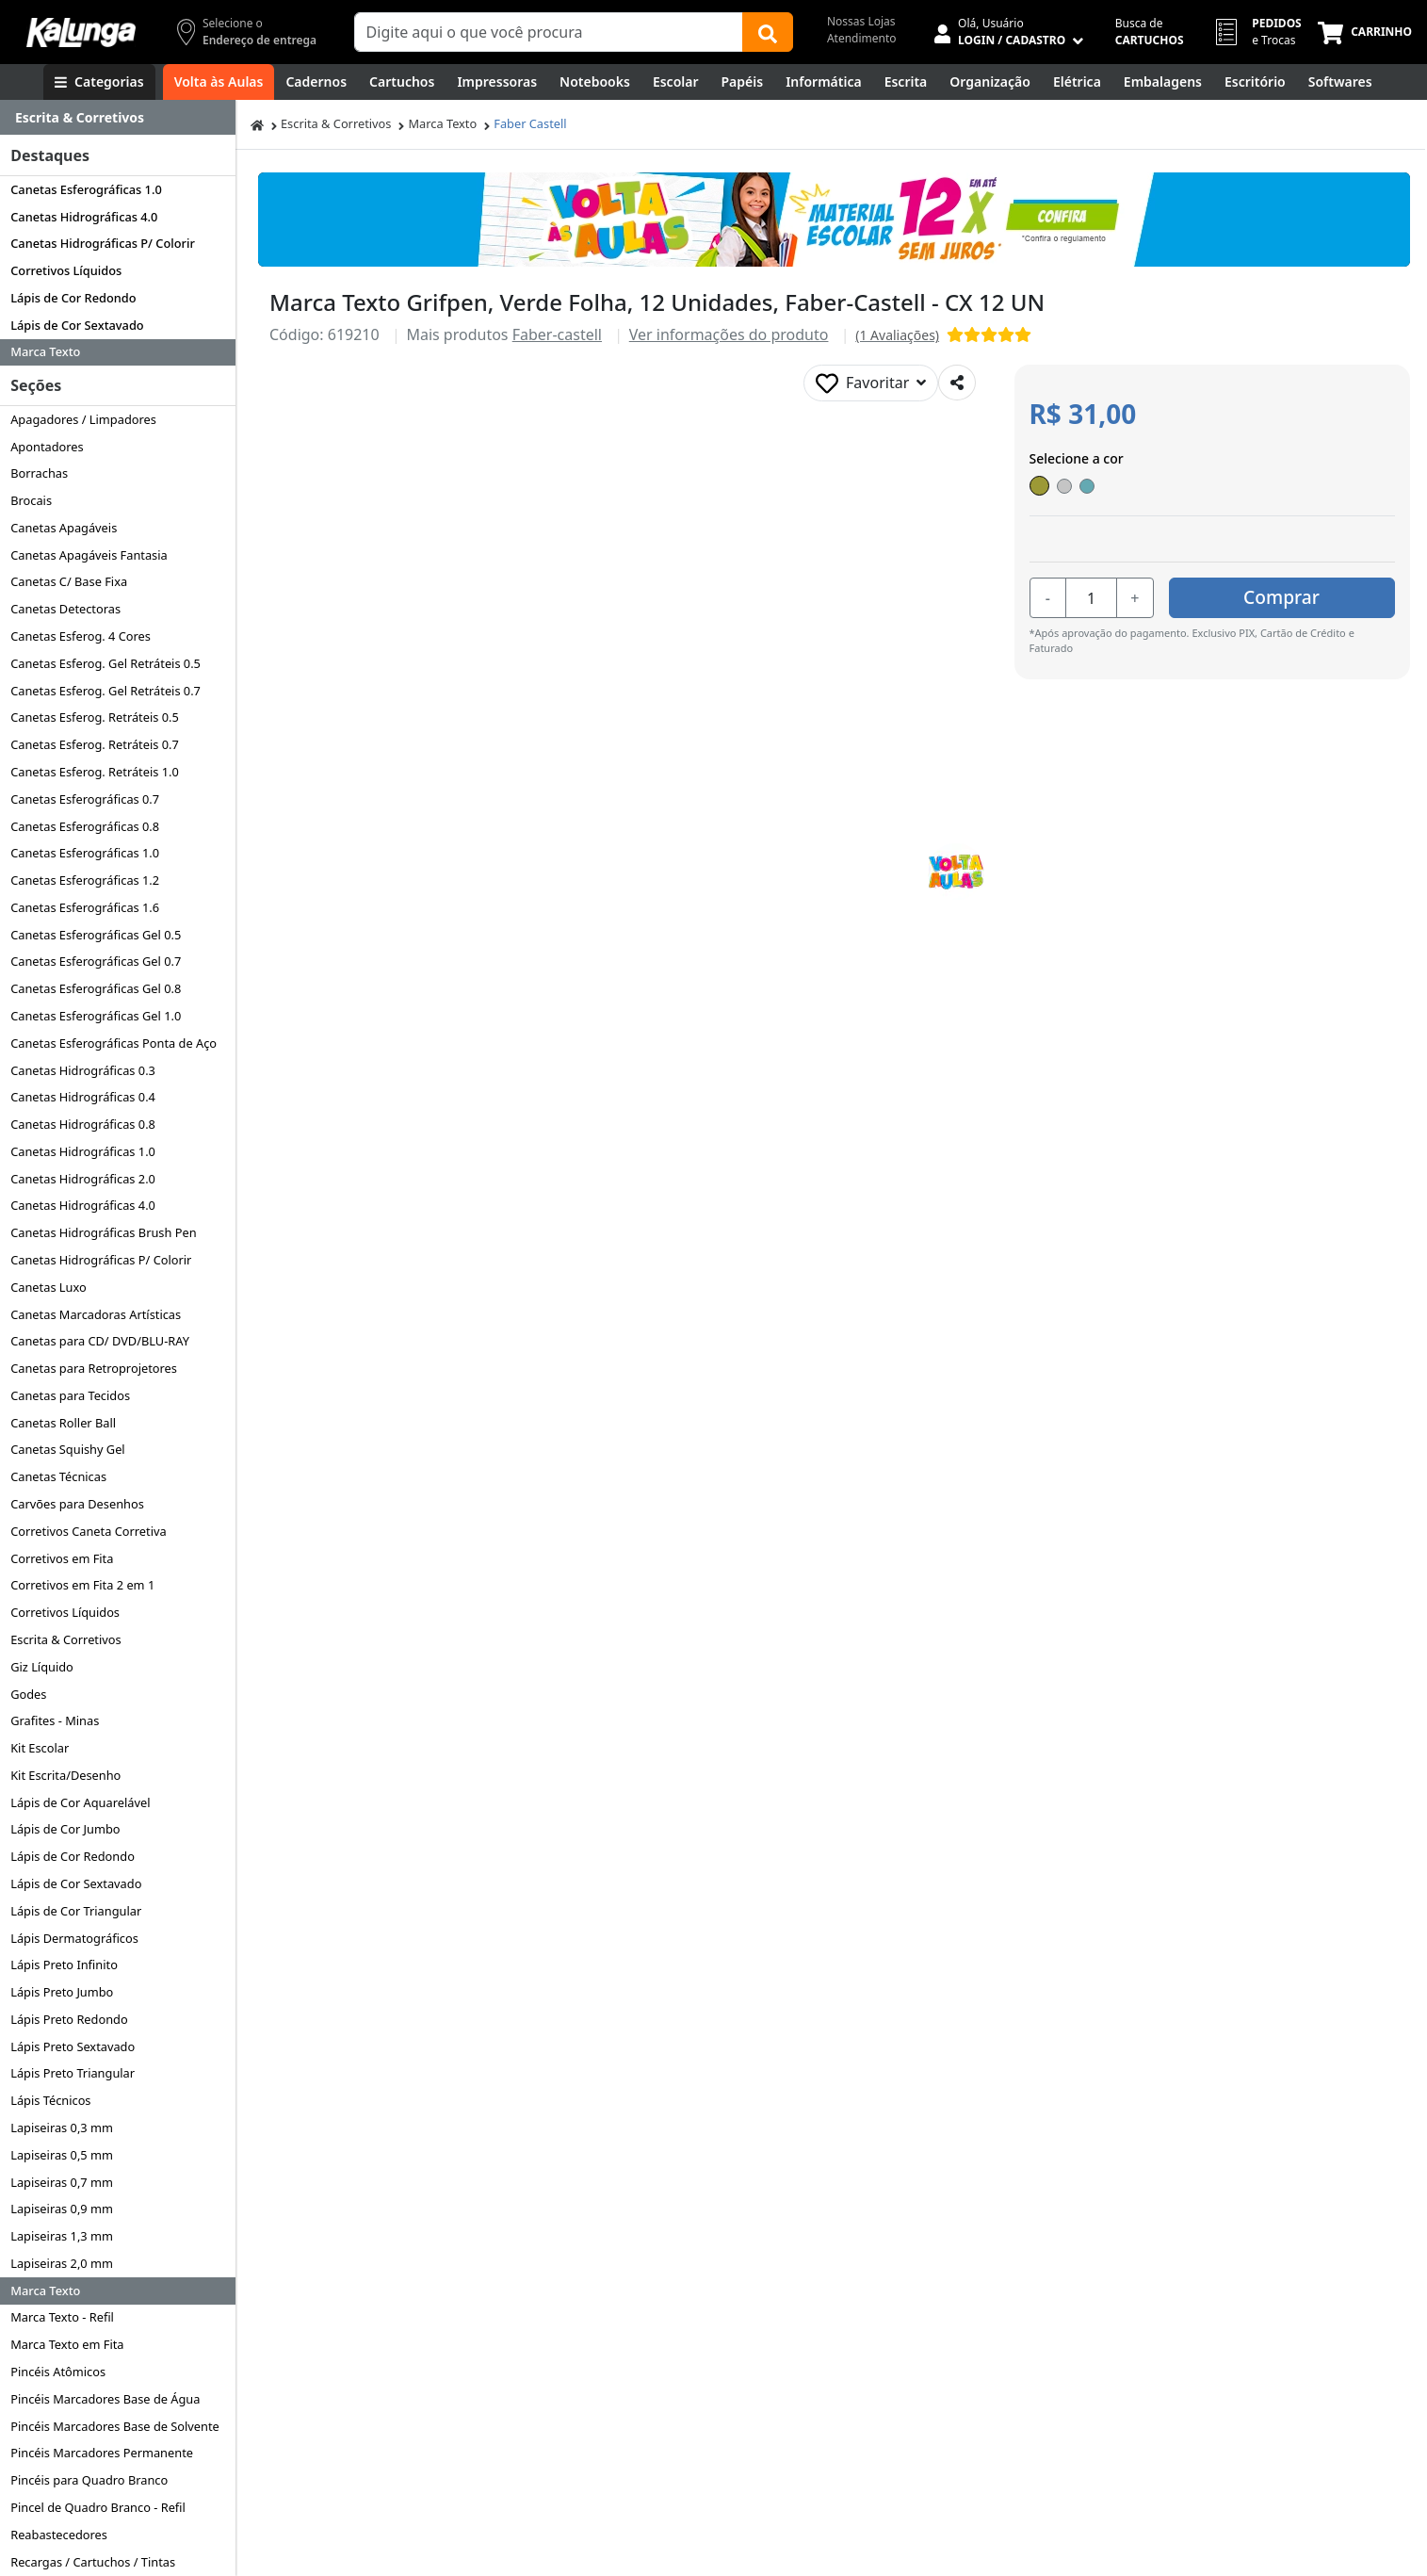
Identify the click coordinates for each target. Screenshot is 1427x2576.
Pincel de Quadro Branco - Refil (98, 2507)
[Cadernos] (316, 82)
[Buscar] (767, 32)
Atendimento (862, 38)
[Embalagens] (1162, 82)
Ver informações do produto (729, 334)
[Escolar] (675, 82)
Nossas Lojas (861, 21)
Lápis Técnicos (50, 2100)
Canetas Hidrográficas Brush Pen (103, 1232)
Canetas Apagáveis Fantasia (89, 554)
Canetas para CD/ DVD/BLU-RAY (99, 1340)
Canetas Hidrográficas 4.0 (83, 216)
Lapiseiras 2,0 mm (61, 2263)
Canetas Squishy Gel (67, 1449)
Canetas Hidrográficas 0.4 (82, 1096)
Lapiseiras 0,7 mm (61, 2182)
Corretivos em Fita (61, 1558)
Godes (28, 1694)
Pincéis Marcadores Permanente (101, 2452)
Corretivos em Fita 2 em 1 (82, 1584)
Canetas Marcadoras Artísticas (95, 1314)
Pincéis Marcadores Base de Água (105, 2398)
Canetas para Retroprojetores (93, 1368)
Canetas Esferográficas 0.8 (84, 826)
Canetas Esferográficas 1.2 (84, 880)
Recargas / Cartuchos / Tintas (92, 2561)
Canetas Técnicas (58, 1476)
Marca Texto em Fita (66, 2344)
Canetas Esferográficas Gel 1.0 (95, 1015)
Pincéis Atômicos (57, 2371)
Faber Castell (530, 123)
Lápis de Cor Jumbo (65, 1828)
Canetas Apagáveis (63, 527)
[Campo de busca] (548, 32)
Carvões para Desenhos (77, 1503)
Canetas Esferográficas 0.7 (84, 799)
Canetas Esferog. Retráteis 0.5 (94, 717)
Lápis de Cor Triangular (75, 1910)
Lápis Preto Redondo (69, 2019)
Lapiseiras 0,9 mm (61, 2208)
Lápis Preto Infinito (64, 1964)
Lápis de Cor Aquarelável (80, 1802)
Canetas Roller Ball (63, 1422)
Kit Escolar (39, 1747)
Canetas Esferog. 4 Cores (80, 636)
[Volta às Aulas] (219, 82)
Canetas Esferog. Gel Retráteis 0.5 (105, 663)
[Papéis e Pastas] (742, 82)
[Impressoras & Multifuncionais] (497, 82)
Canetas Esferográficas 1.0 (86, 189)
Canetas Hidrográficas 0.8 (82, 1124)
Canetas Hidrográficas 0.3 (82, 1070)
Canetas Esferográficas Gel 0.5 (95, 934)
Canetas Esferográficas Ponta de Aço (113, 1043)
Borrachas (39, 473)
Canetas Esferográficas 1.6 (84, 907)
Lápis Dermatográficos (74, 1938)
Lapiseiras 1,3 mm (61, 2235)
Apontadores (47, 446)
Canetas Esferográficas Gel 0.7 (95, 961)
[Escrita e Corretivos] (906, 82)
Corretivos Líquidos (66, 270)
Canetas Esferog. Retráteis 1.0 (94, 771)
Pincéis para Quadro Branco (89, 2479)
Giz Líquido (41, 1666)
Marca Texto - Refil (62, 2316)
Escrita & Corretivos (65, 1639)
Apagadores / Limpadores (83, 419)
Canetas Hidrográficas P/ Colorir (102, 243)
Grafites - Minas (54, 1720)
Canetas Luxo (48, 1287)
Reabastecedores (58, 2534)
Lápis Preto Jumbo (61, 1991)
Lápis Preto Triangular (72, 2072)
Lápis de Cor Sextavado (77, 325)
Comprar (1281, 597)
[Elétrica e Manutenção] (1077, 82)
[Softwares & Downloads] (1340, 82)
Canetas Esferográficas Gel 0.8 (95, 988)
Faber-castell (557, 334)
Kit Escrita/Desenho (65, 1775)
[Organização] (990, 82)
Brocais (31, 500)
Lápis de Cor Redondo (73, 297)
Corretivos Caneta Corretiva (88, 1531)
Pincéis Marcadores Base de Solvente (114, 2426)
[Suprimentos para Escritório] (1255, 82)
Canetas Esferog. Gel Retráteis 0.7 (105, 690)
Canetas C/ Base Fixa (68, 581)
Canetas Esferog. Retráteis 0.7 (94, 744)
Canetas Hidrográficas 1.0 (82, 1151)
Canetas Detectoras (65, 608)
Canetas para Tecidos (70, 1395)
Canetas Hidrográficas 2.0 (82, 1178)
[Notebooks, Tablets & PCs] (594, 82)
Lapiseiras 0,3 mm (61, 2127)
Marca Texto (45, 351)
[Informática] (823, 82)
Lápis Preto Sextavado (72, 2046)
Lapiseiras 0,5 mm (61, 2154)
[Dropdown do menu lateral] (117, 118)
